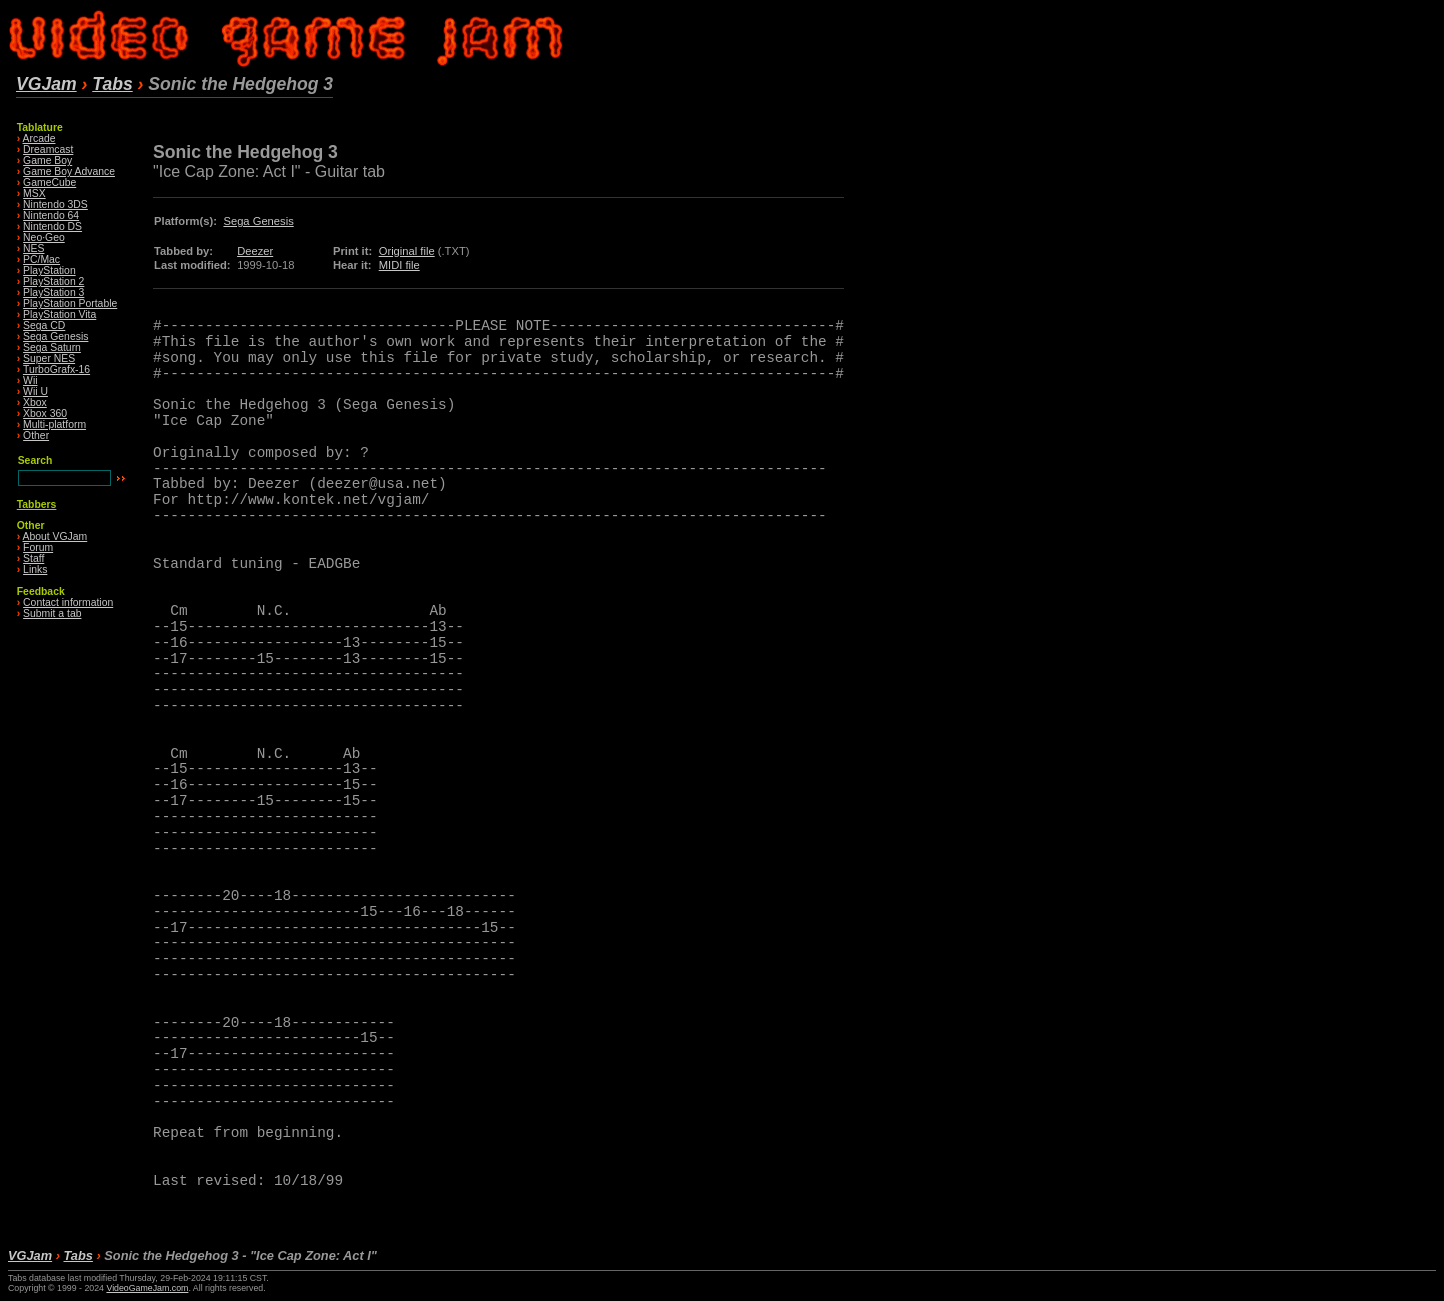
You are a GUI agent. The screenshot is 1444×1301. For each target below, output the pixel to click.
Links (35, 569)
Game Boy (47, 160)
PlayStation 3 (53, 292)
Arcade (39, 138)
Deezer (255, 251)
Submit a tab (52, 613)
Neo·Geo (44, 237)
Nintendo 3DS (55, 204)
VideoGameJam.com (147, 1288)
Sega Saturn (52, 347)
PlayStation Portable (70, 303)
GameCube (49, 182)
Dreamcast (48, 149)
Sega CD (44, 325)
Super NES (49, 358)
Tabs (112, 84)
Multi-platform (54, 424)
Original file (407, 251)
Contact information (68, 602)
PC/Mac (41, 259)
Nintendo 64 (51, 215)
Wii (30, 380)
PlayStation (49, 270)
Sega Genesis (55, 336)
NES (33, 248)
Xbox (35, 402)
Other (36, 435)
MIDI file (399, 265)
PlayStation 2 (53, 281)
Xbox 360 (45, 413)
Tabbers (37, 504)
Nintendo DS (52, 226)
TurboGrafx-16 (56, 369)
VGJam (46, 84)
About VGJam (55, 536)
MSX (34, 193)
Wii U (35, 391)
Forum (38, 547)
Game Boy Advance (69, 171)
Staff (33, 558)
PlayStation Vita (59, 314)
